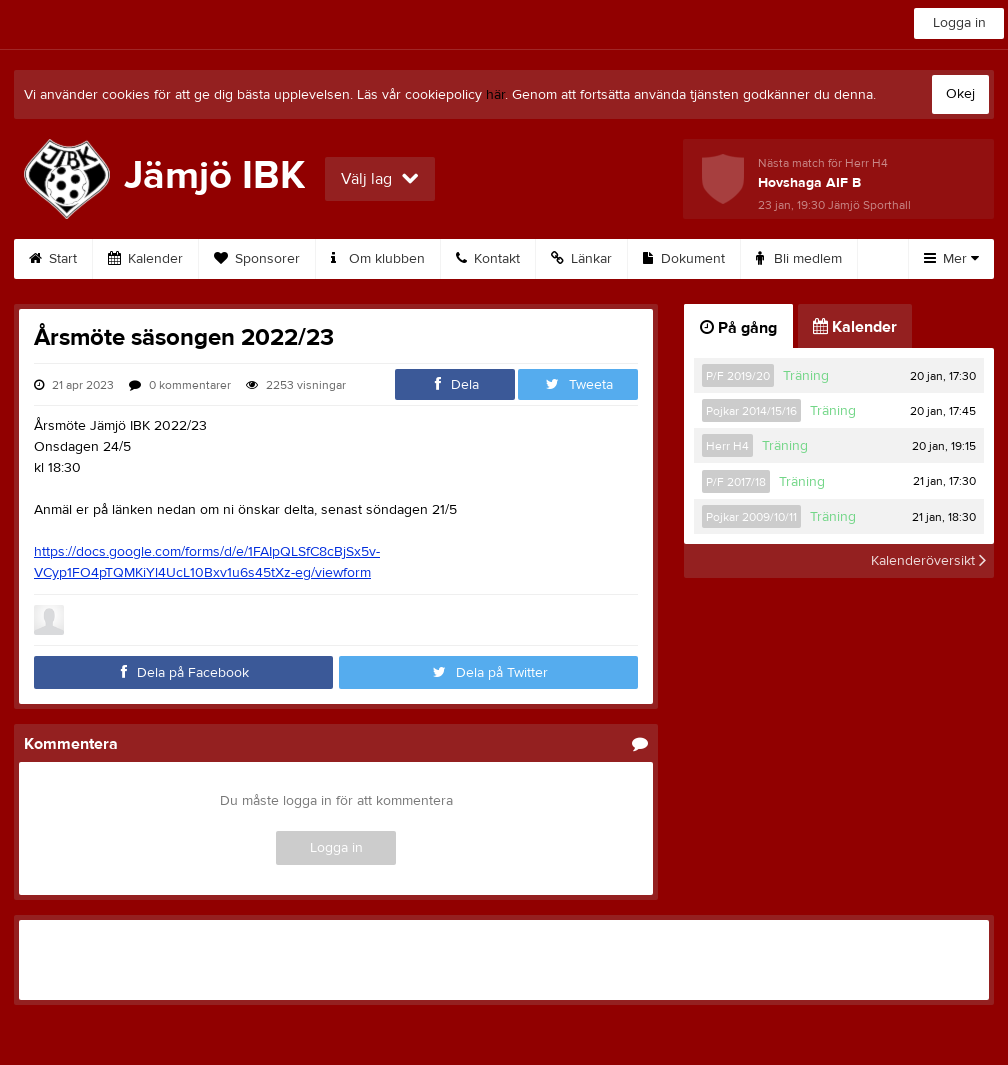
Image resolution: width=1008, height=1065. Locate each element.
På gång (738, 328)
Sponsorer (257, 259)
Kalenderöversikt (928, 561)
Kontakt (488, 259)
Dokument (684, 259)
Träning (806, 376)
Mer (951, 259)
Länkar (581, 259)
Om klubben (378, 259)
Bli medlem (799, 259)
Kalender (145, 259)
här (495, 95)
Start (53, 259)
